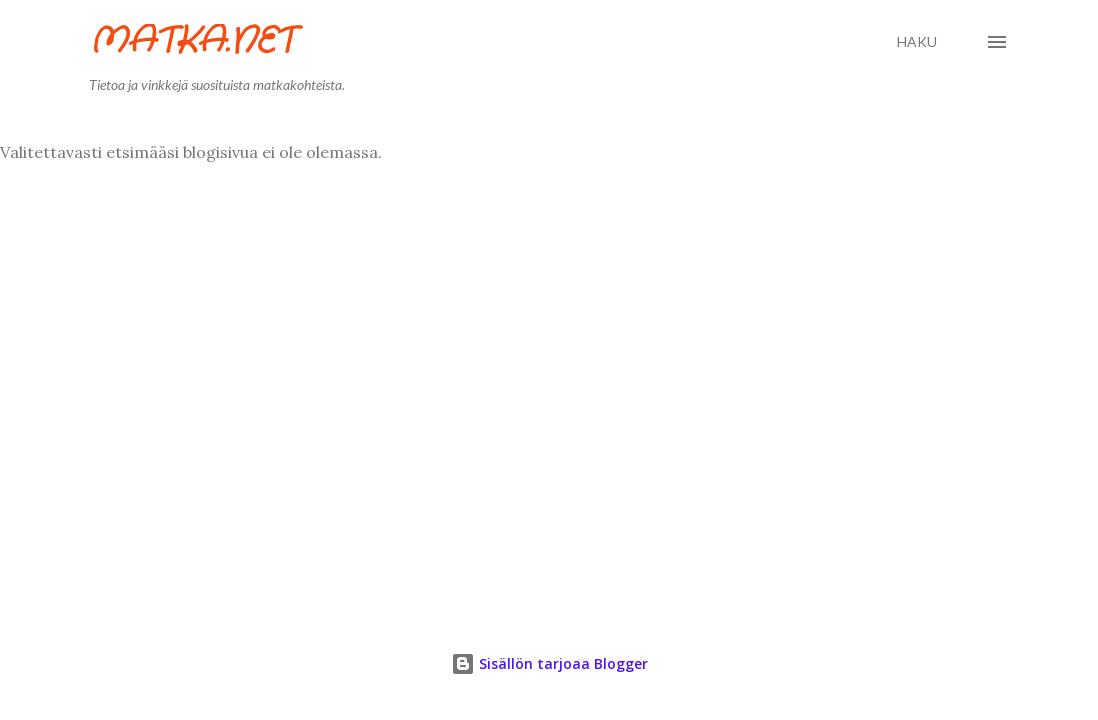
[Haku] (917, 42)
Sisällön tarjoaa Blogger (549, 663)
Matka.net (191, 41)
